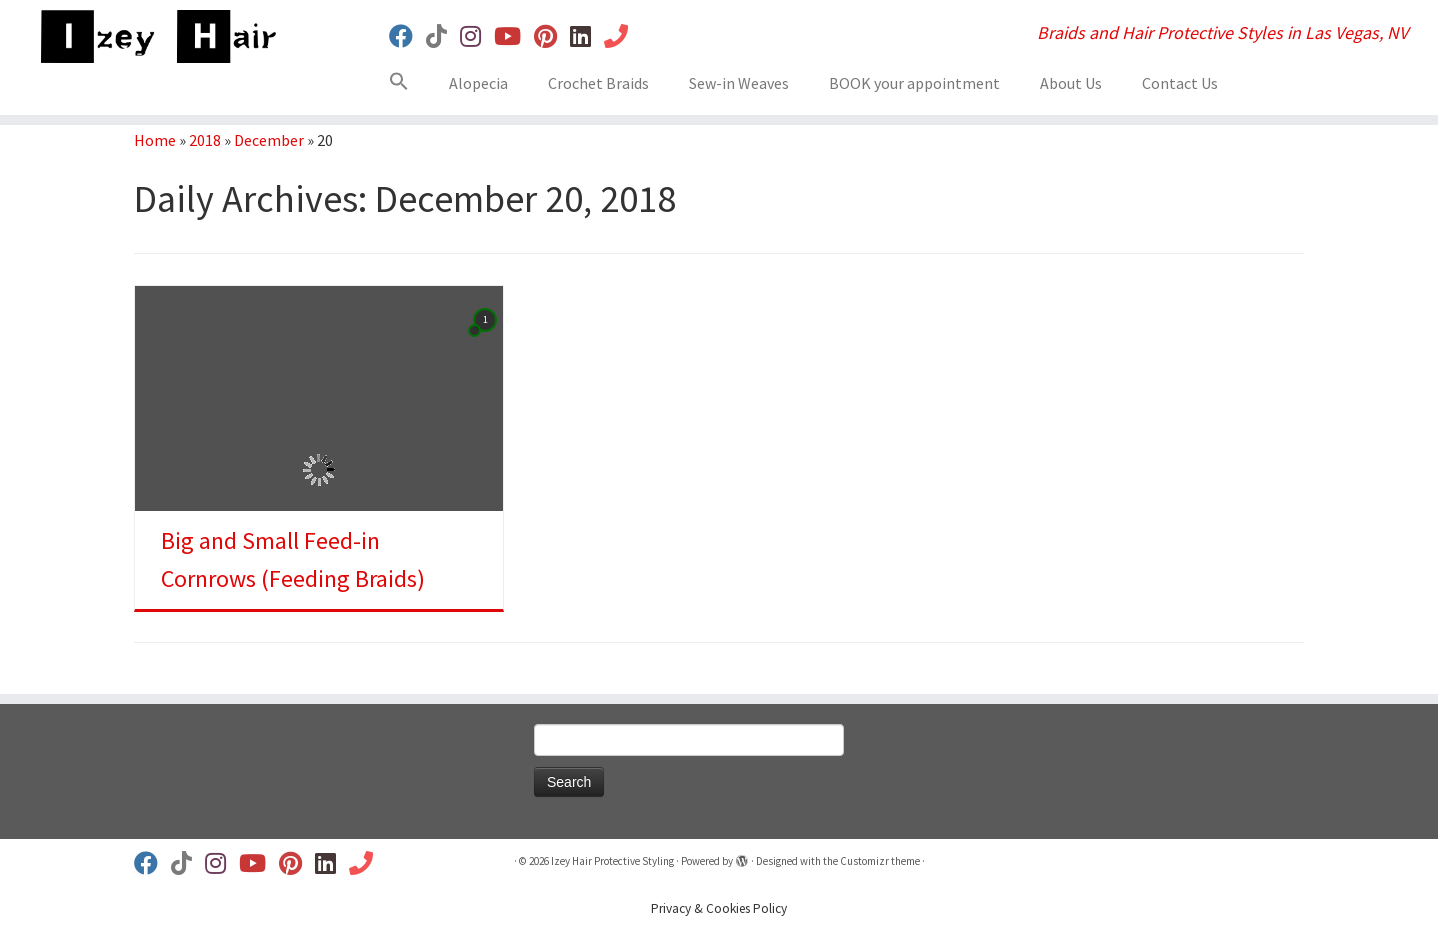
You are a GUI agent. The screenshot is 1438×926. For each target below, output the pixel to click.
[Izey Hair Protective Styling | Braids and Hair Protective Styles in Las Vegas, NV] (166, 36)
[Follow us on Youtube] (514, 36)
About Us (1071, 83)
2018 (205, 140)
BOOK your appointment (914, 83)
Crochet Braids (598, 83)
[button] (406, 85)
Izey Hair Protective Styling (612, 861)
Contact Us (1180, 83)
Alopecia (478, 83)
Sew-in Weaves (739, 83)
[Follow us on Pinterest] (552, 36)
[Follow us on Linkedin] (587, 36)
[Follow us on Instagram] (477, 36)
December (269, 140)
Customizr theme (880, 861)
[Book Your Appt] (622, 36)
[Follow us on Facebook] (407, 36)
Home (155, 140)
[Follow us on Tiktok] (443, 36)
